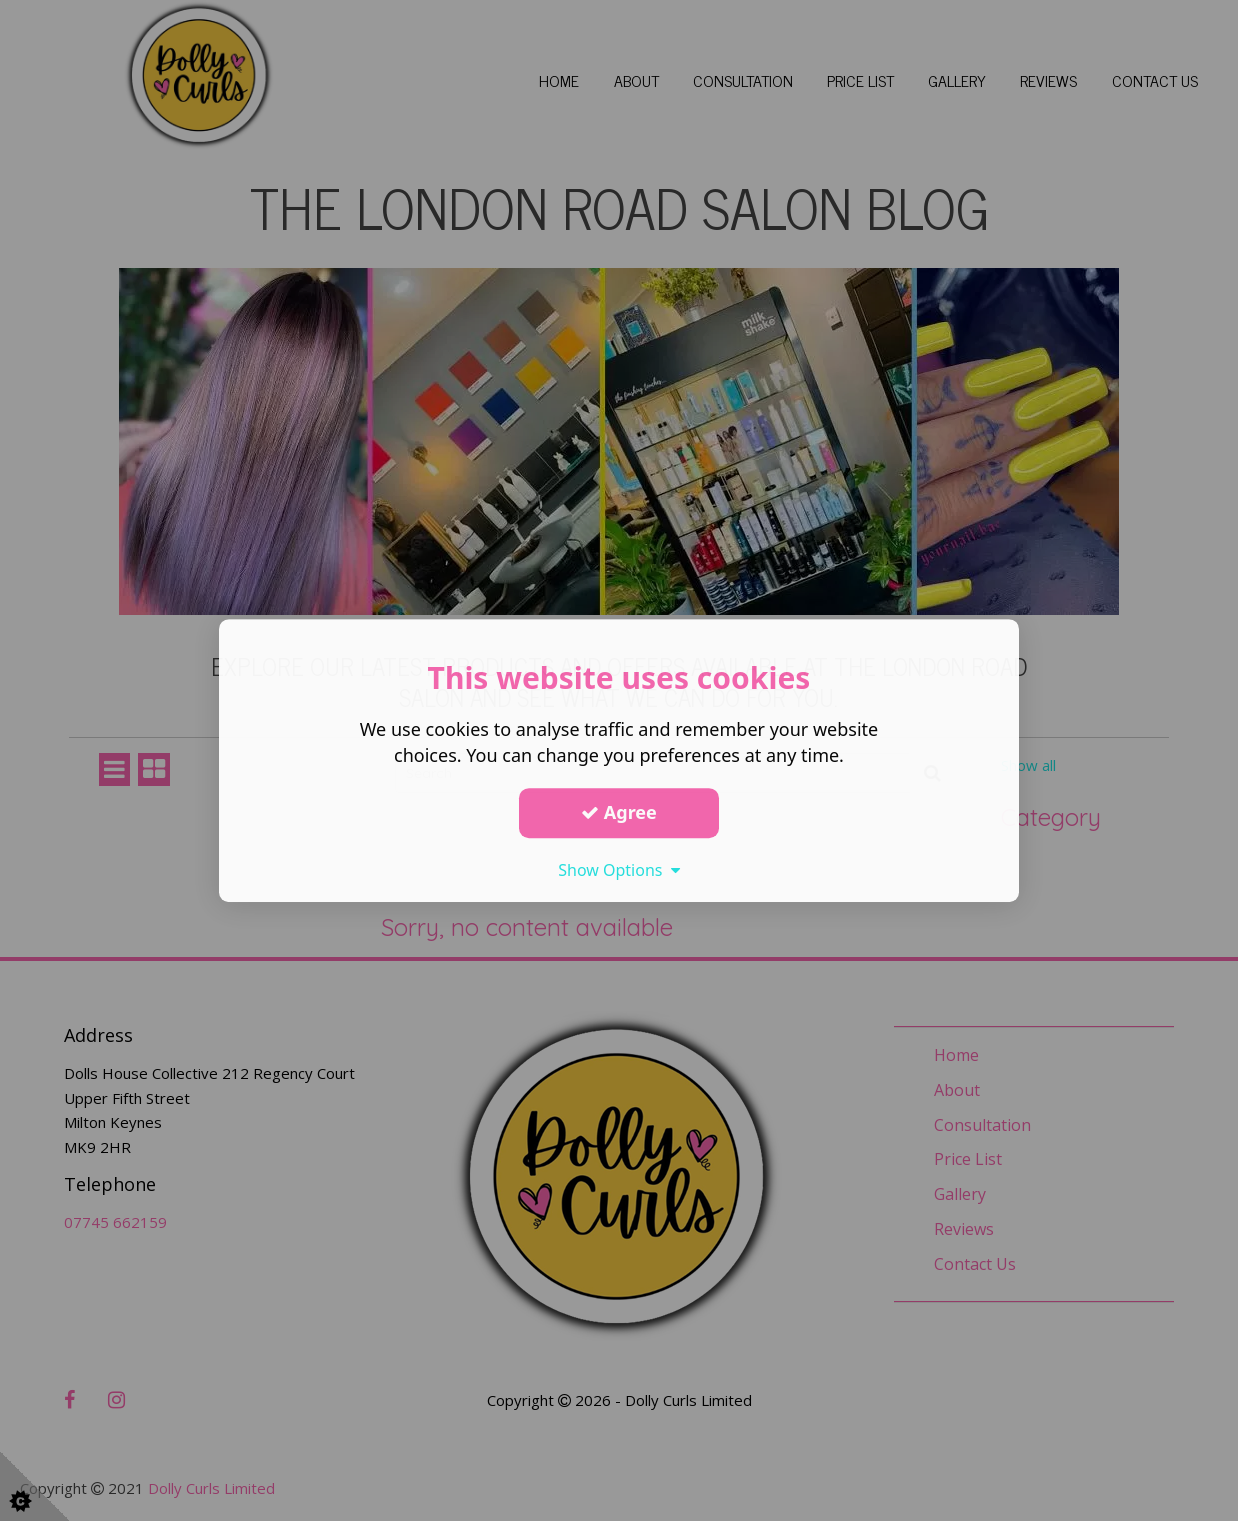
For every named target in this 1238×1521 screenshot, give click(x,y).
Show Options (619, 870)
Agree (619, 812)
